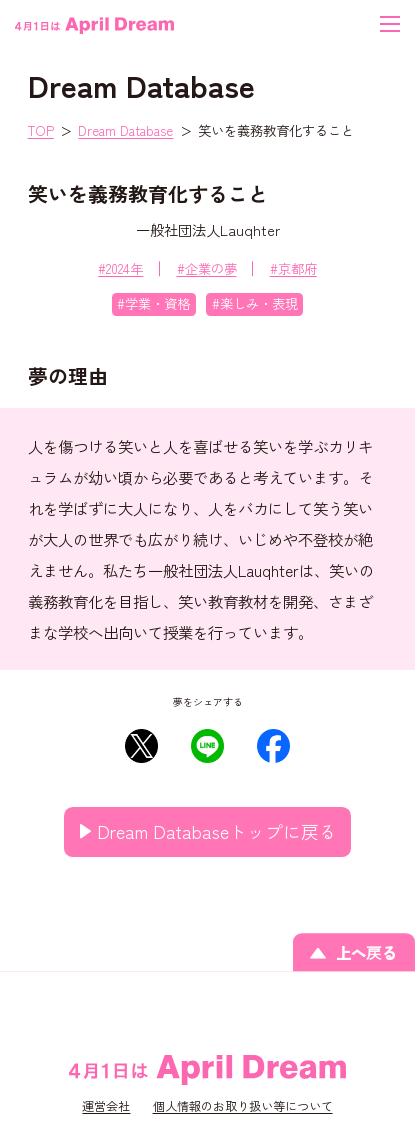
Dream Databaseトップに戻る (217, 831)
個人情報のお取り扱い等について (243, 1106)
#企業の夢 (207, 268)
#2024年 (120, 268)
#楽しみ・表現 (255, 303)
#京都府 (293, 268)
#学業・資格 (153, 303)
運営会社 (106, 1106)
